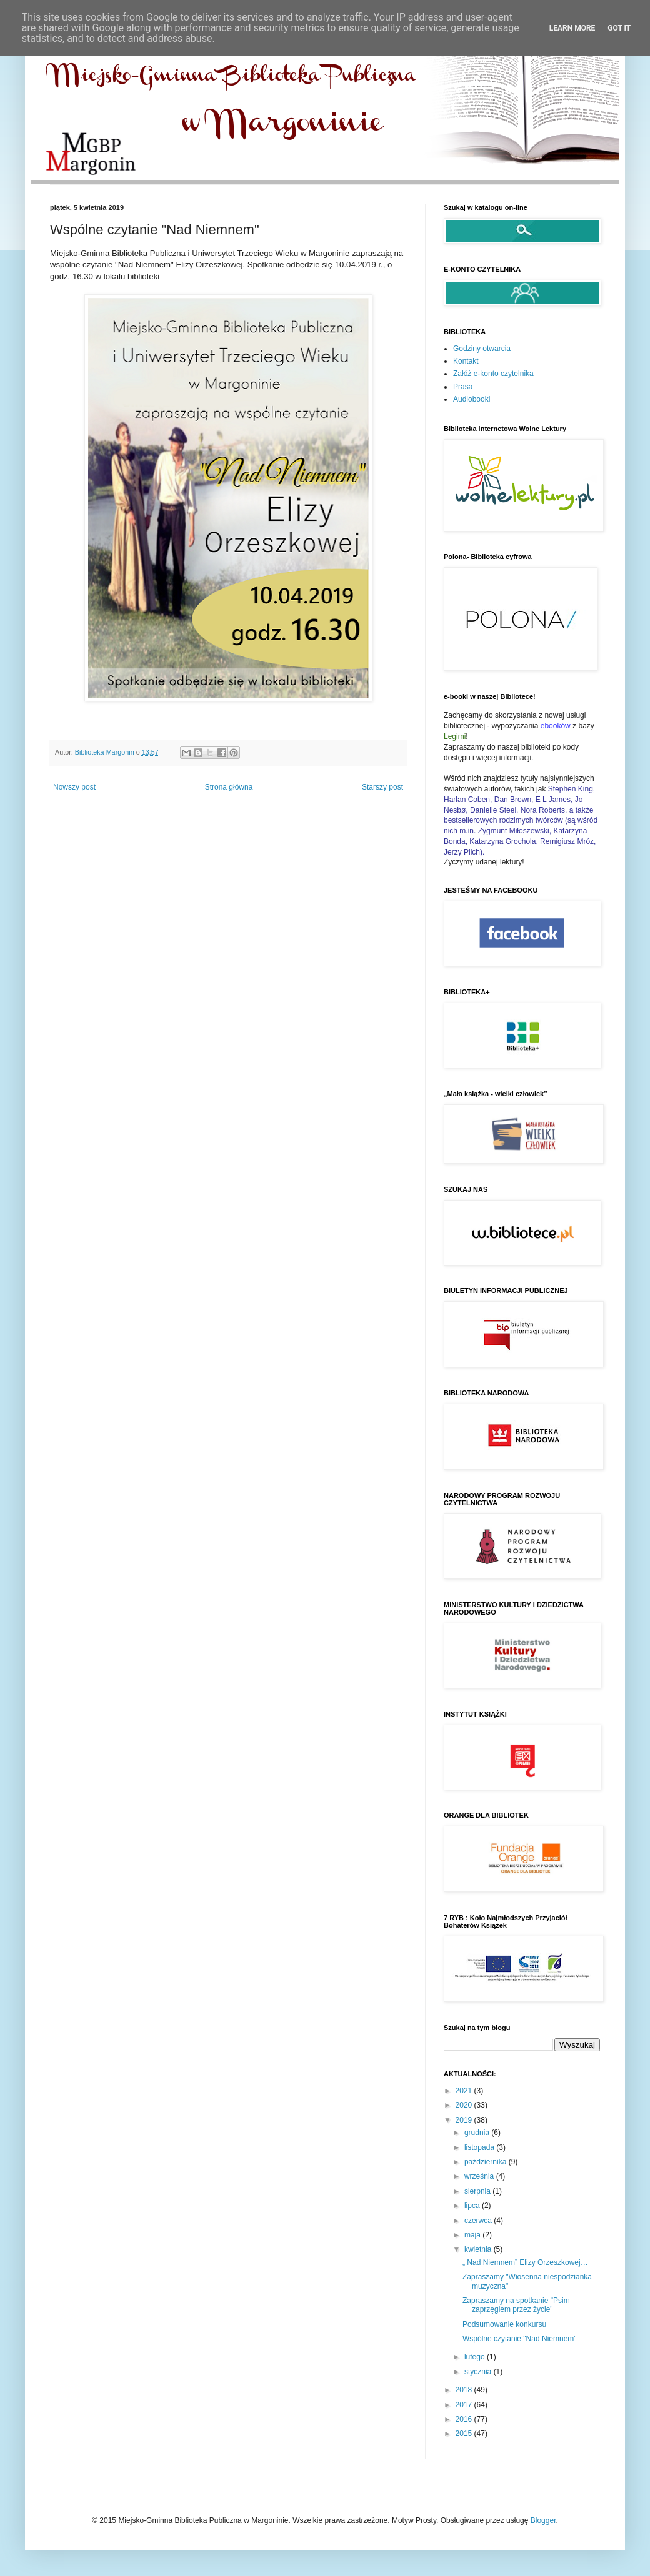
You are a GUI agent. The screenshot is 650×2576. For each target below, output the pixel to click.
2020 (465, 2105)
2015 (465, 2433)
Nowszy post (74, 787)
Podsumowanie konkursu (504, 2324)
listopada (480, 2147)
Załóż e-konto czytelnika (493, 373)
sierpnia (478, 2191)
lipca (473, 2205)
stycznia (479, 2371)
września (480, 2176)
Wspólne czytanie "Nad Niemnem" (519, 2338)
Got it (619, 28)
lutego (475, 2356)
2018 (465, 2389)
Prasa (462, 386)
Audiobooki (471, 399)
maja (473, 2235)
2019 (465, 2120)
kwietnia (479, 2249)
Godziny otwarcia (482, 348)
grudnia (477, 2132)
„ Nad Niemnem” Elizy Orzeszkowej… (525, 2262)
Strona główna (229, 787)
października (486, 2161)
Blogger (543, 2520)
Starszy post (382, 787)
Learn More (572, 28)
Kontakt (466, 361)
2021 (465, 2090)
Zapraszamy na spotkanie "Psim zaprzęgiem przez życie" (516, 2305)
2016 (465, 2419)
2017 (465, 2404)
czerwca (479, 2220)
